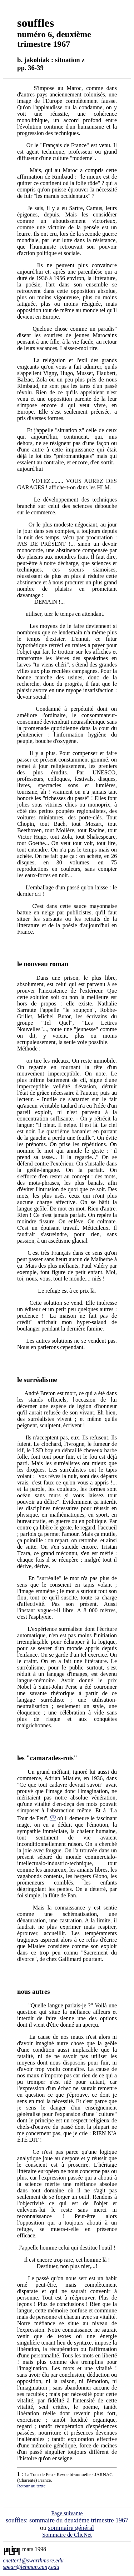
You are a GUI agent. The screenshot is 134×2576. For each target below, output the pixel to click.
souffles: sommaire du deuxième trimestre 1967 (67, 2520)
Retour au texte (31, 2485)
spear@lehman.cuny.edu (31, 2567)
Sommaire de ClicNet (67, 2535)
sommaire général (71, 2527)
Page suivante (67, 2513)
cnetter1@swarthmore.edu (33, 2560)
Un (31, 1772)
